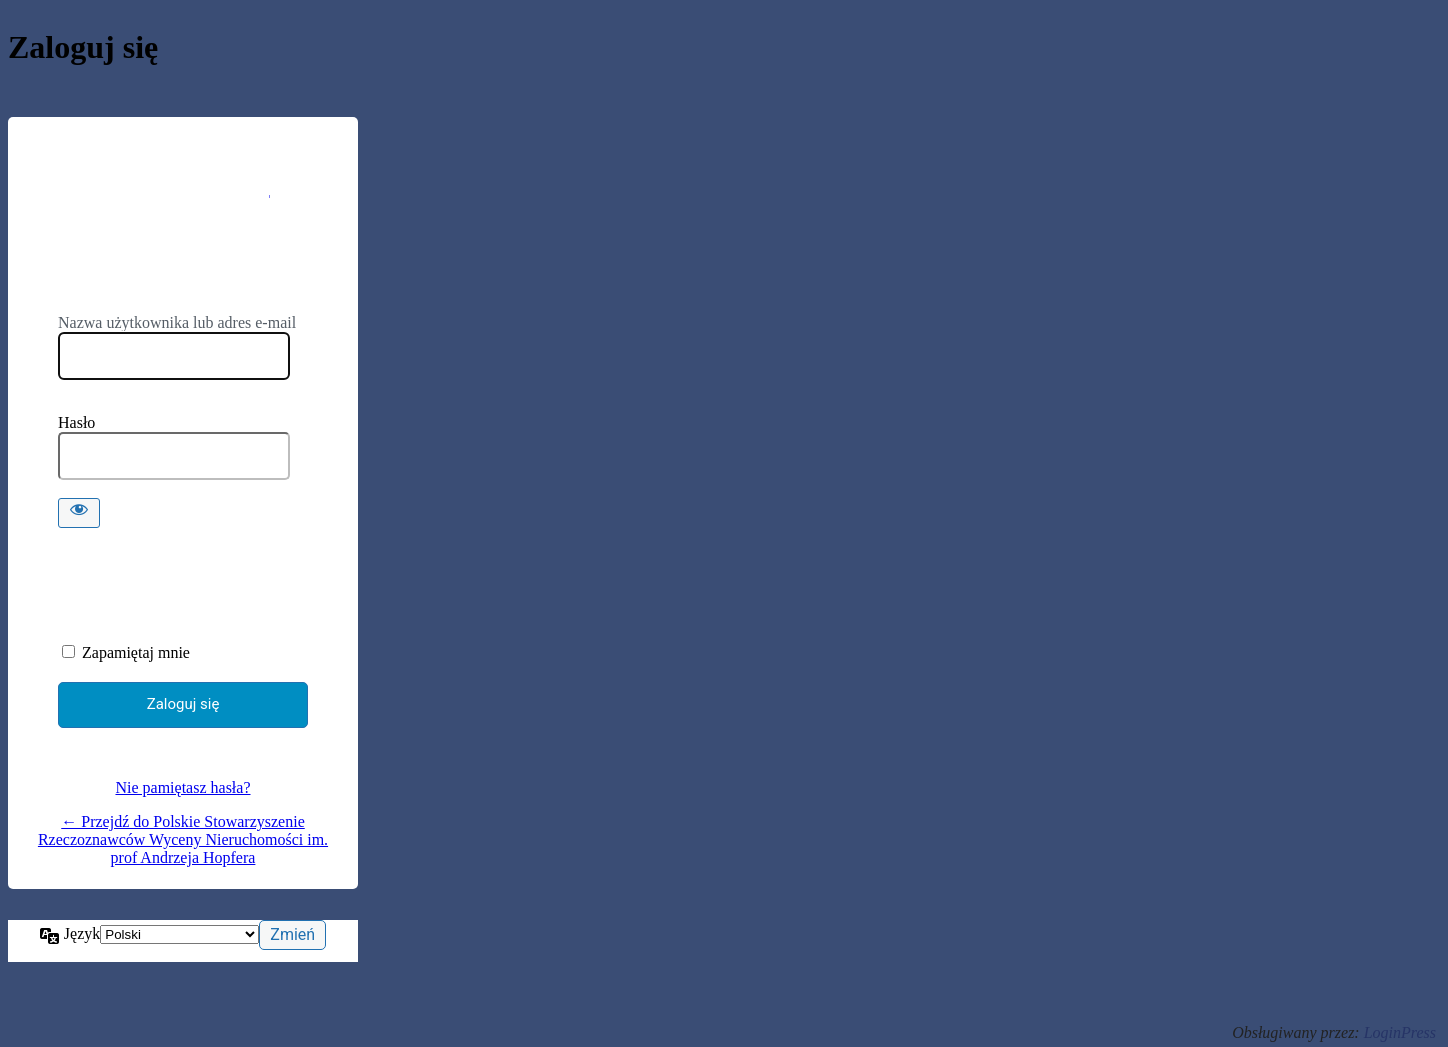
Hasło (76, 422)
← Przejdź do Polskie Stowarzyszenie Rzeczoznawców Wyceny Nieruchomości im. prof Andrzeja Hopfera (183, 839)
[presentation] (195, 579)
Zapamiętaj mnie (136, 652)
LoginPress (1400, 1032)
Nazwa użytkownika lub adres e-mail (177, 322)
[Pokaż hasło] (79, 513)
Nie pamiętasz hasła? (182, 787)
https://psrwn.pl (183, 228)
